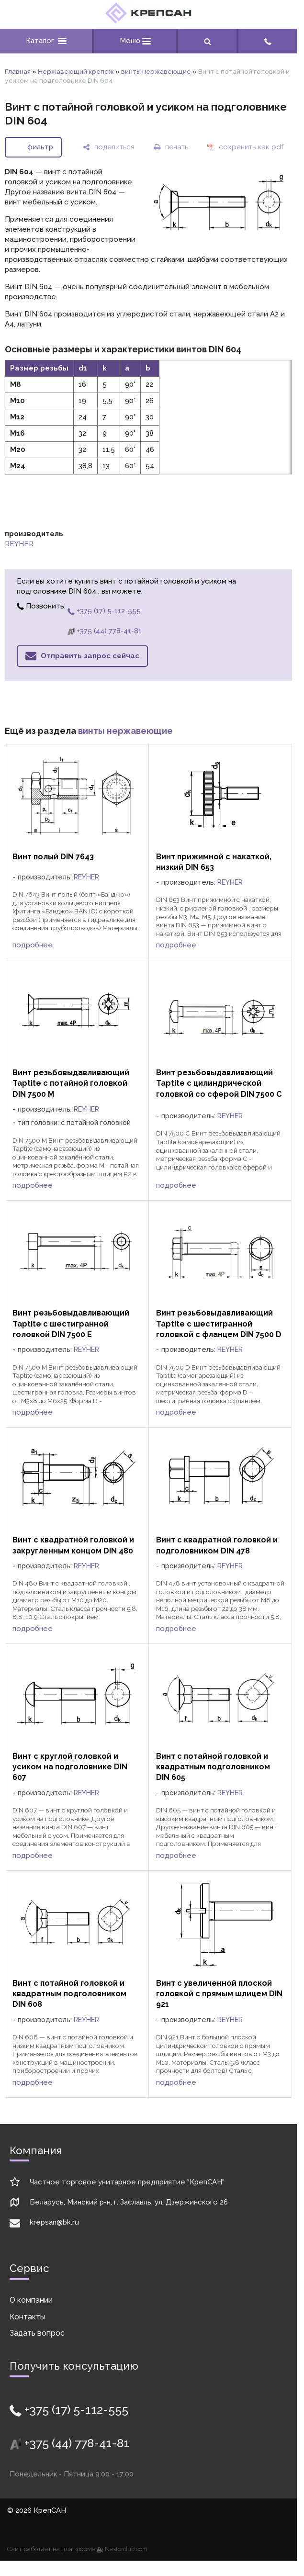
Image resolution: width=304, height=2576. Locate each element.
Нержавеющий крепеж (76, 71)
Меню (135, 40)
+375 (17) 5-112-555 (104, 611)
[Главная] (148, 21)
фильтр (40, 147)
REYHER (19, 544)
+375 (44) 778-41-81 (105, 631)
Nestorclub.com (126, 2549)
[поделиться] (108, 147)
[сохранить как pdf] (245, 147)
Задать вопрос (37, 2333)
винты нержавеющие (156, 71)
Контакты (27, 2316)
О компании (31, 2300)
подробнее (32, 945)
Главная (18, 71)
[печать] (171, 147)
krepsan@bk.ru (54, 2222)
